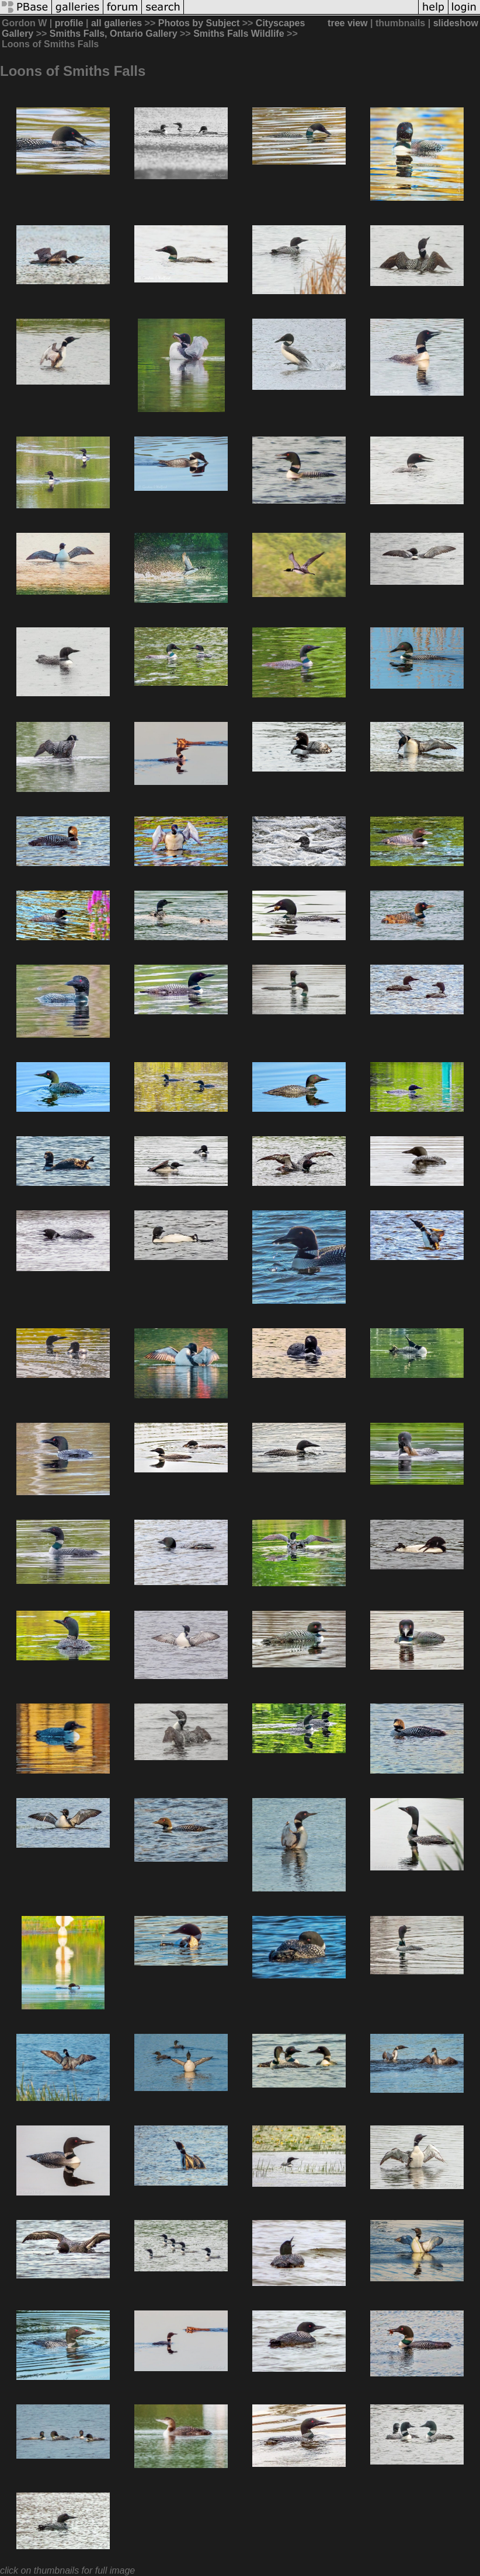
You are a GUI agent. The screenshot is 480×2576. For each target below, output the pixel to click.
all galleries (116, 23)
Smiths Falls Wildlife (238, 34)
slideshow (455, 23)
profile (69, 23)
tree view (347, 23)
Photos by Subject (199, 23)
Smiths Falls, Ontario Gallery (114, 34)
